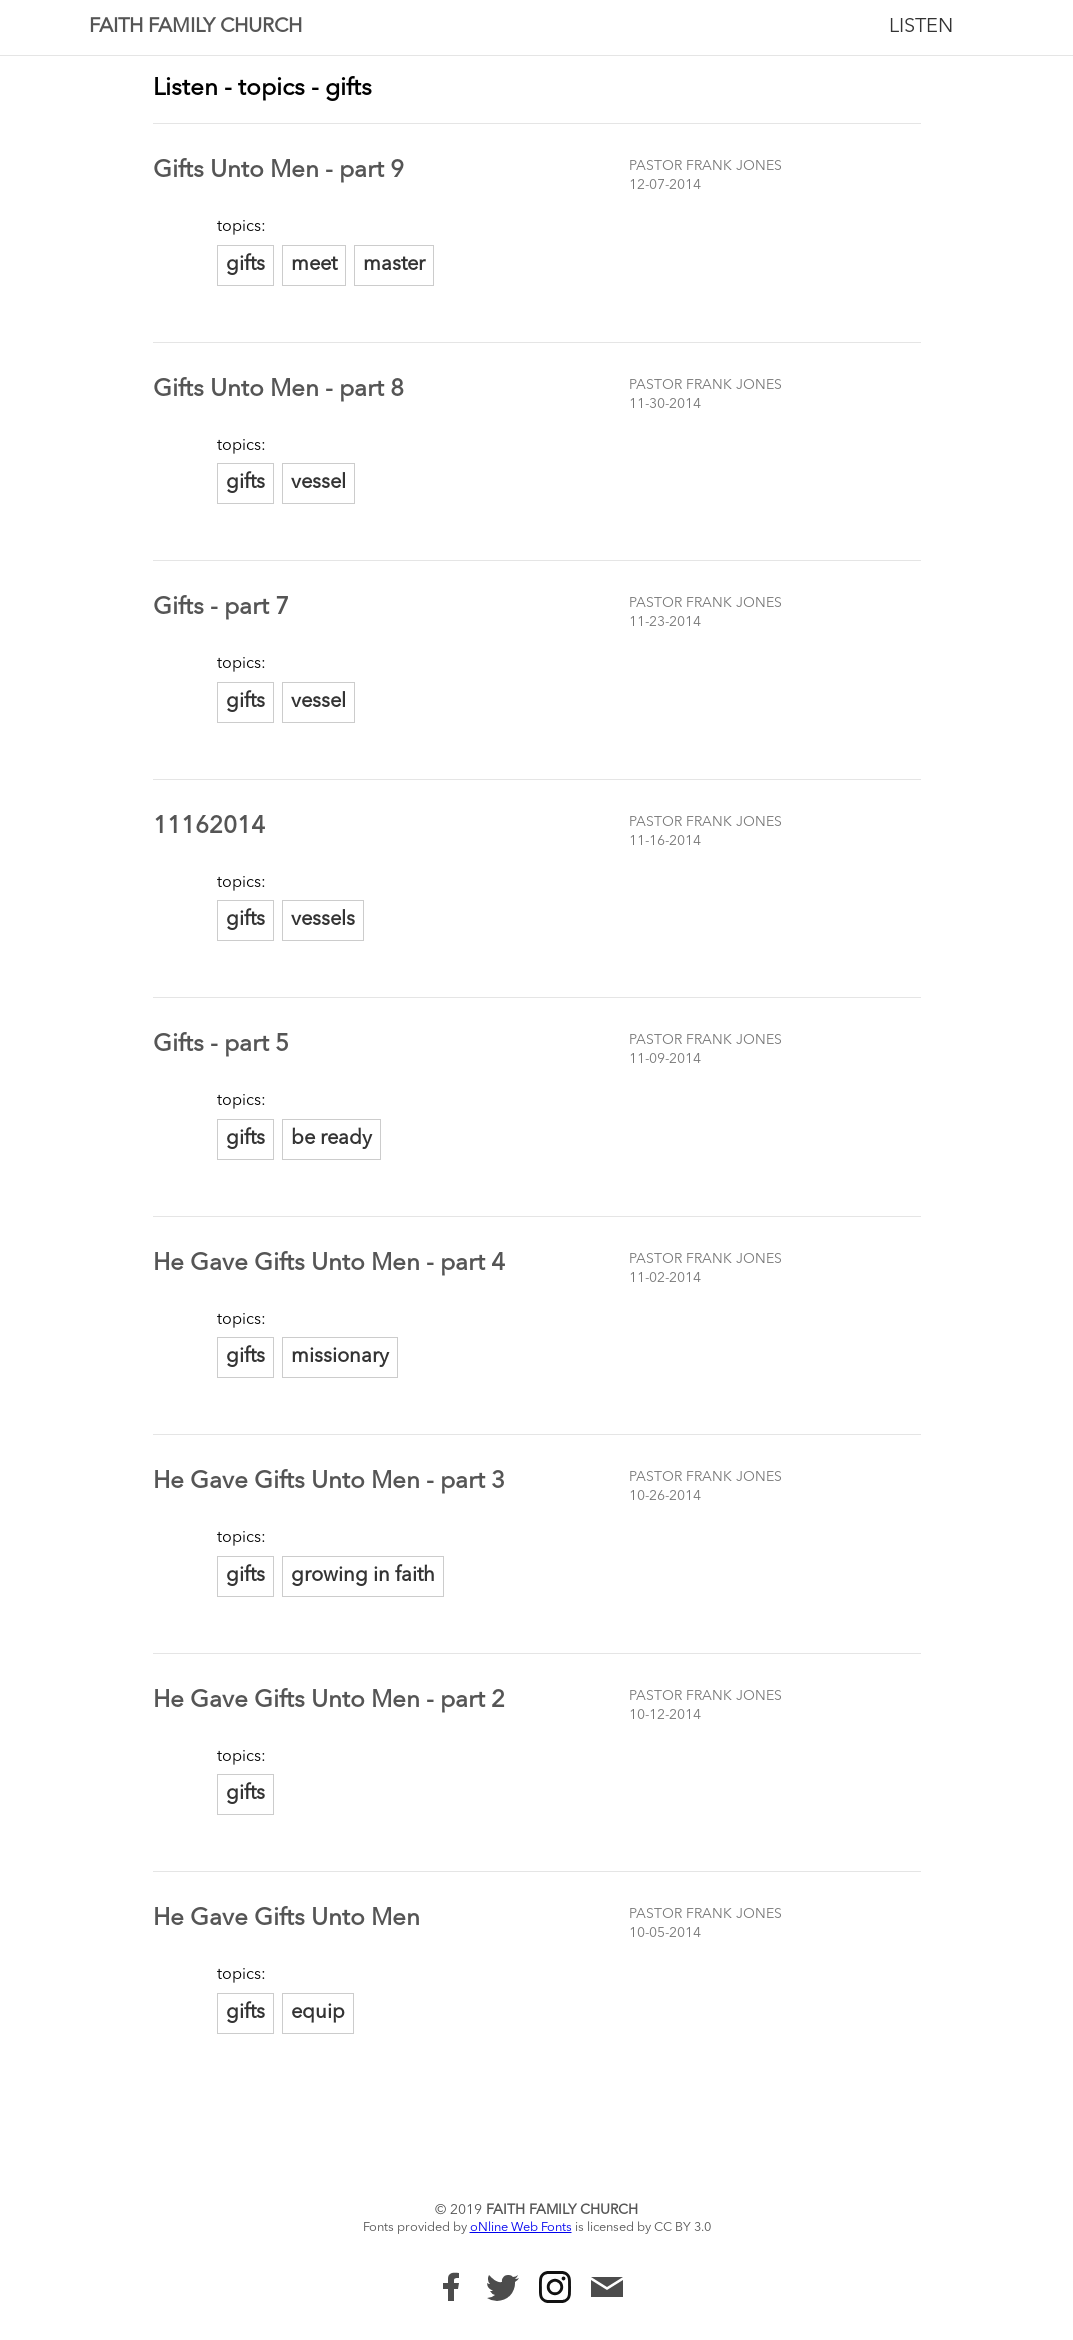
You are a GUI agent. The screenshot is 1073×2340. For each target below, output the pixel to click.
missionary (340, 1357)
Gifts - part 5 (221, 1045)
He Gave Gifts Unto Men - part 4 (329, 1264)
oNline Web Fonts (521, 2227)
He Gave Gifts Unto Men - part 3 (329, 1482)
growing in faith (363, 1576)
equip (318, 2013)
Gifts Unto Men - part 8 (278, 390)
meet (314, 265)
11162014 (209, 827)
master (394, 265)
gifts (245, 265)
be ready (331, 1139)
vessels (323, 920)
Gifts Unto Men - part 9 (278, 171)
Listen (921, 27)
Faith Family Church (195, 27)
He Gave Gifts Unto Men (286, 1919)
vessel (318, 483)
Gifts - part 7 (221, 608)
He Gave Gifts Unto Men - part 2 (329, 1701)
